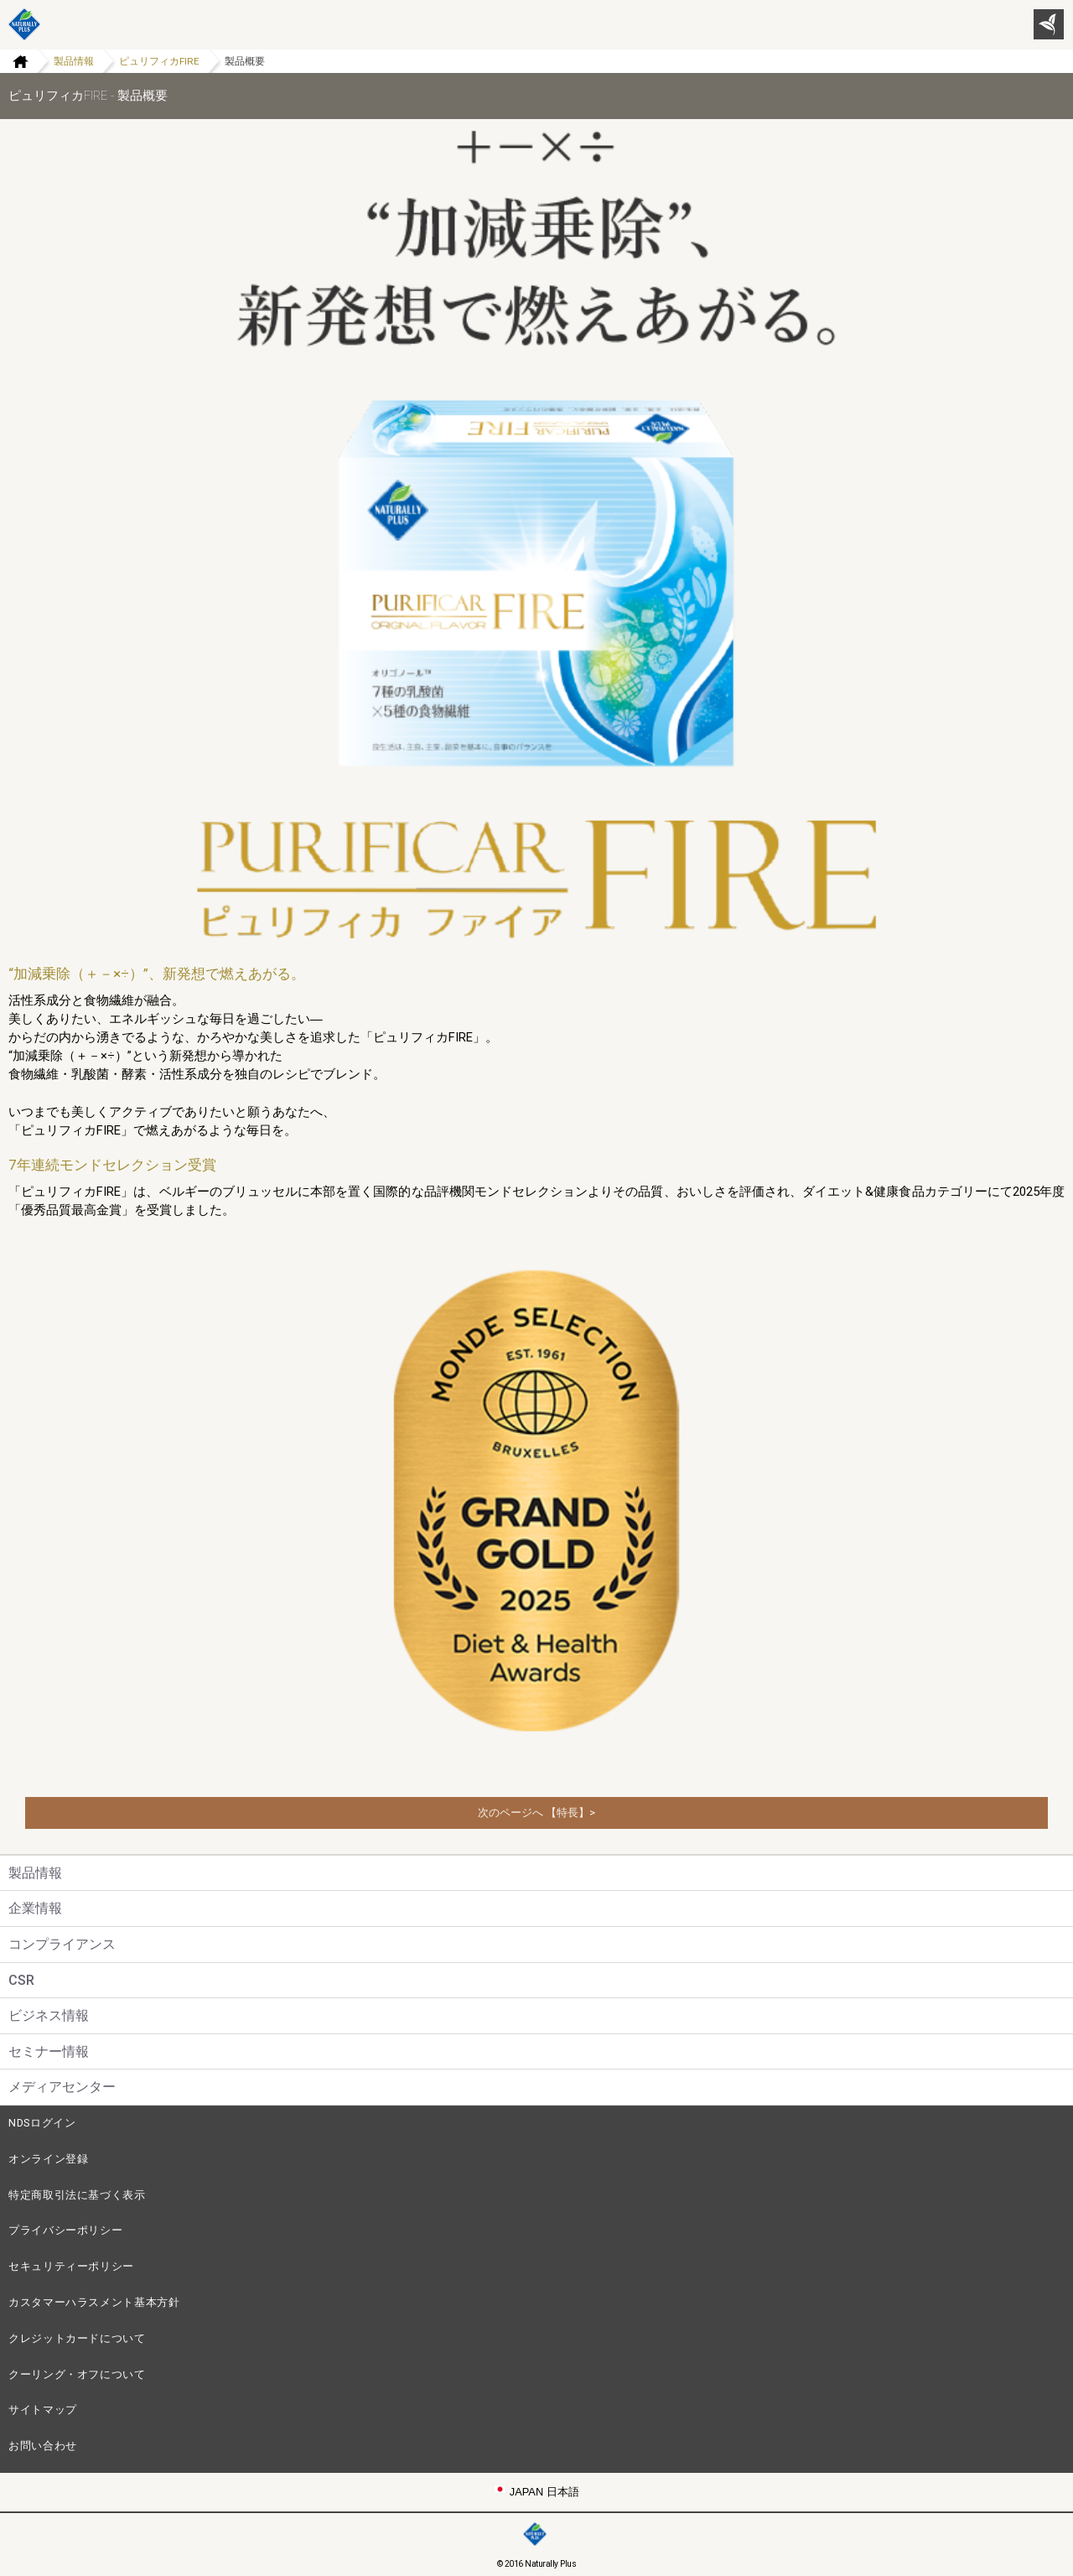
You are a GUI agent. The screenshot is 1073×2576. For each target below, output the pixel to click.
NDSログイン (41, 2122)
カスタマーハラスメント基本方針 (94, 2302)
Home (14, 61)
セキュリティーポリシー (71, 2266)
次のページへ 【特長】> (536, 1812)
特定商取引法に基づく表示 (77, 2195)
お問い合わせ (42, 2445)
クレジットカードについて (77, 2338)
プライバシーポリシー (65, 2230)
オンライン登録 (48, 2159)
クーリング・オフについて (77, 2374)
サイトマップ (42, 2409)
